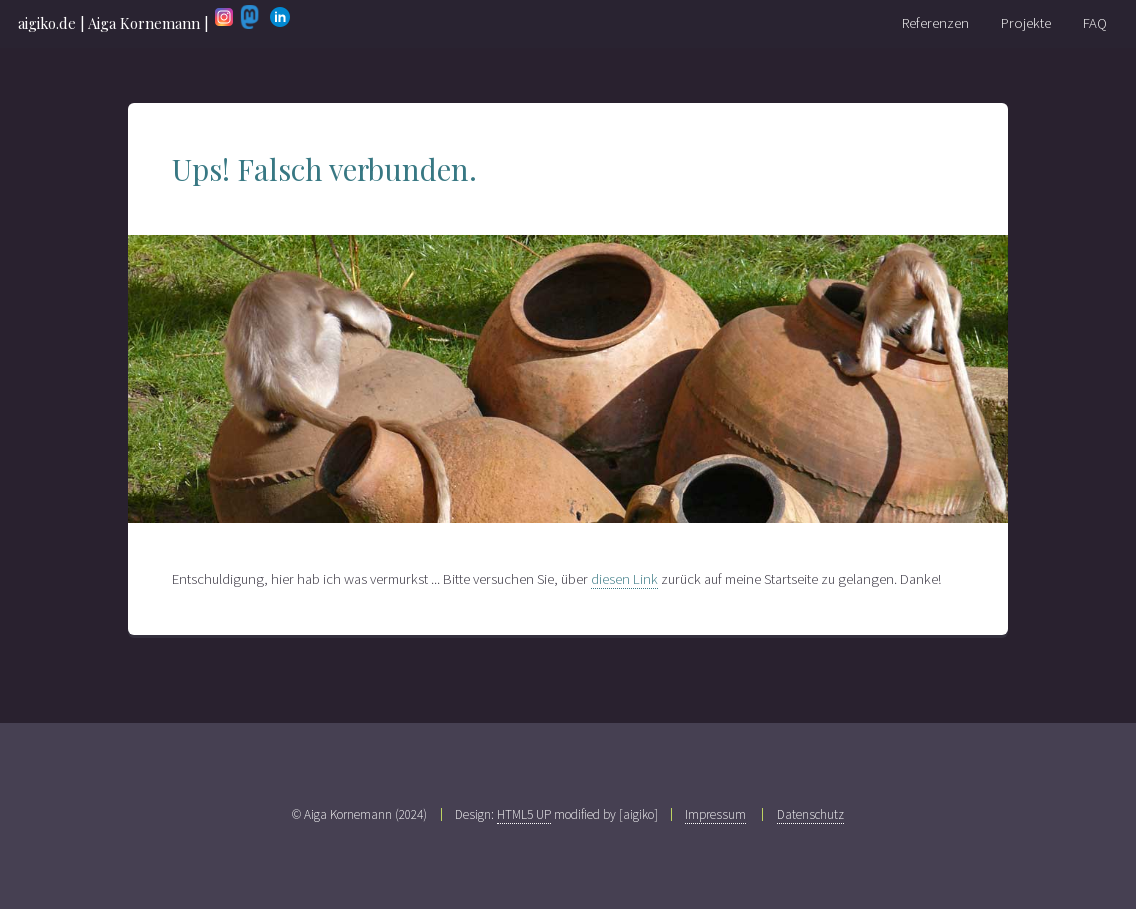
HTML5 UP (524, 814)
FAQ (1095, 23)
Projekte (1026, 23)
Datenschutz (810, 814)
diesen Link (624, 579)
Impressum (715, 814)
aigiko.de (47, 23)
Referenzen (935, 23)
